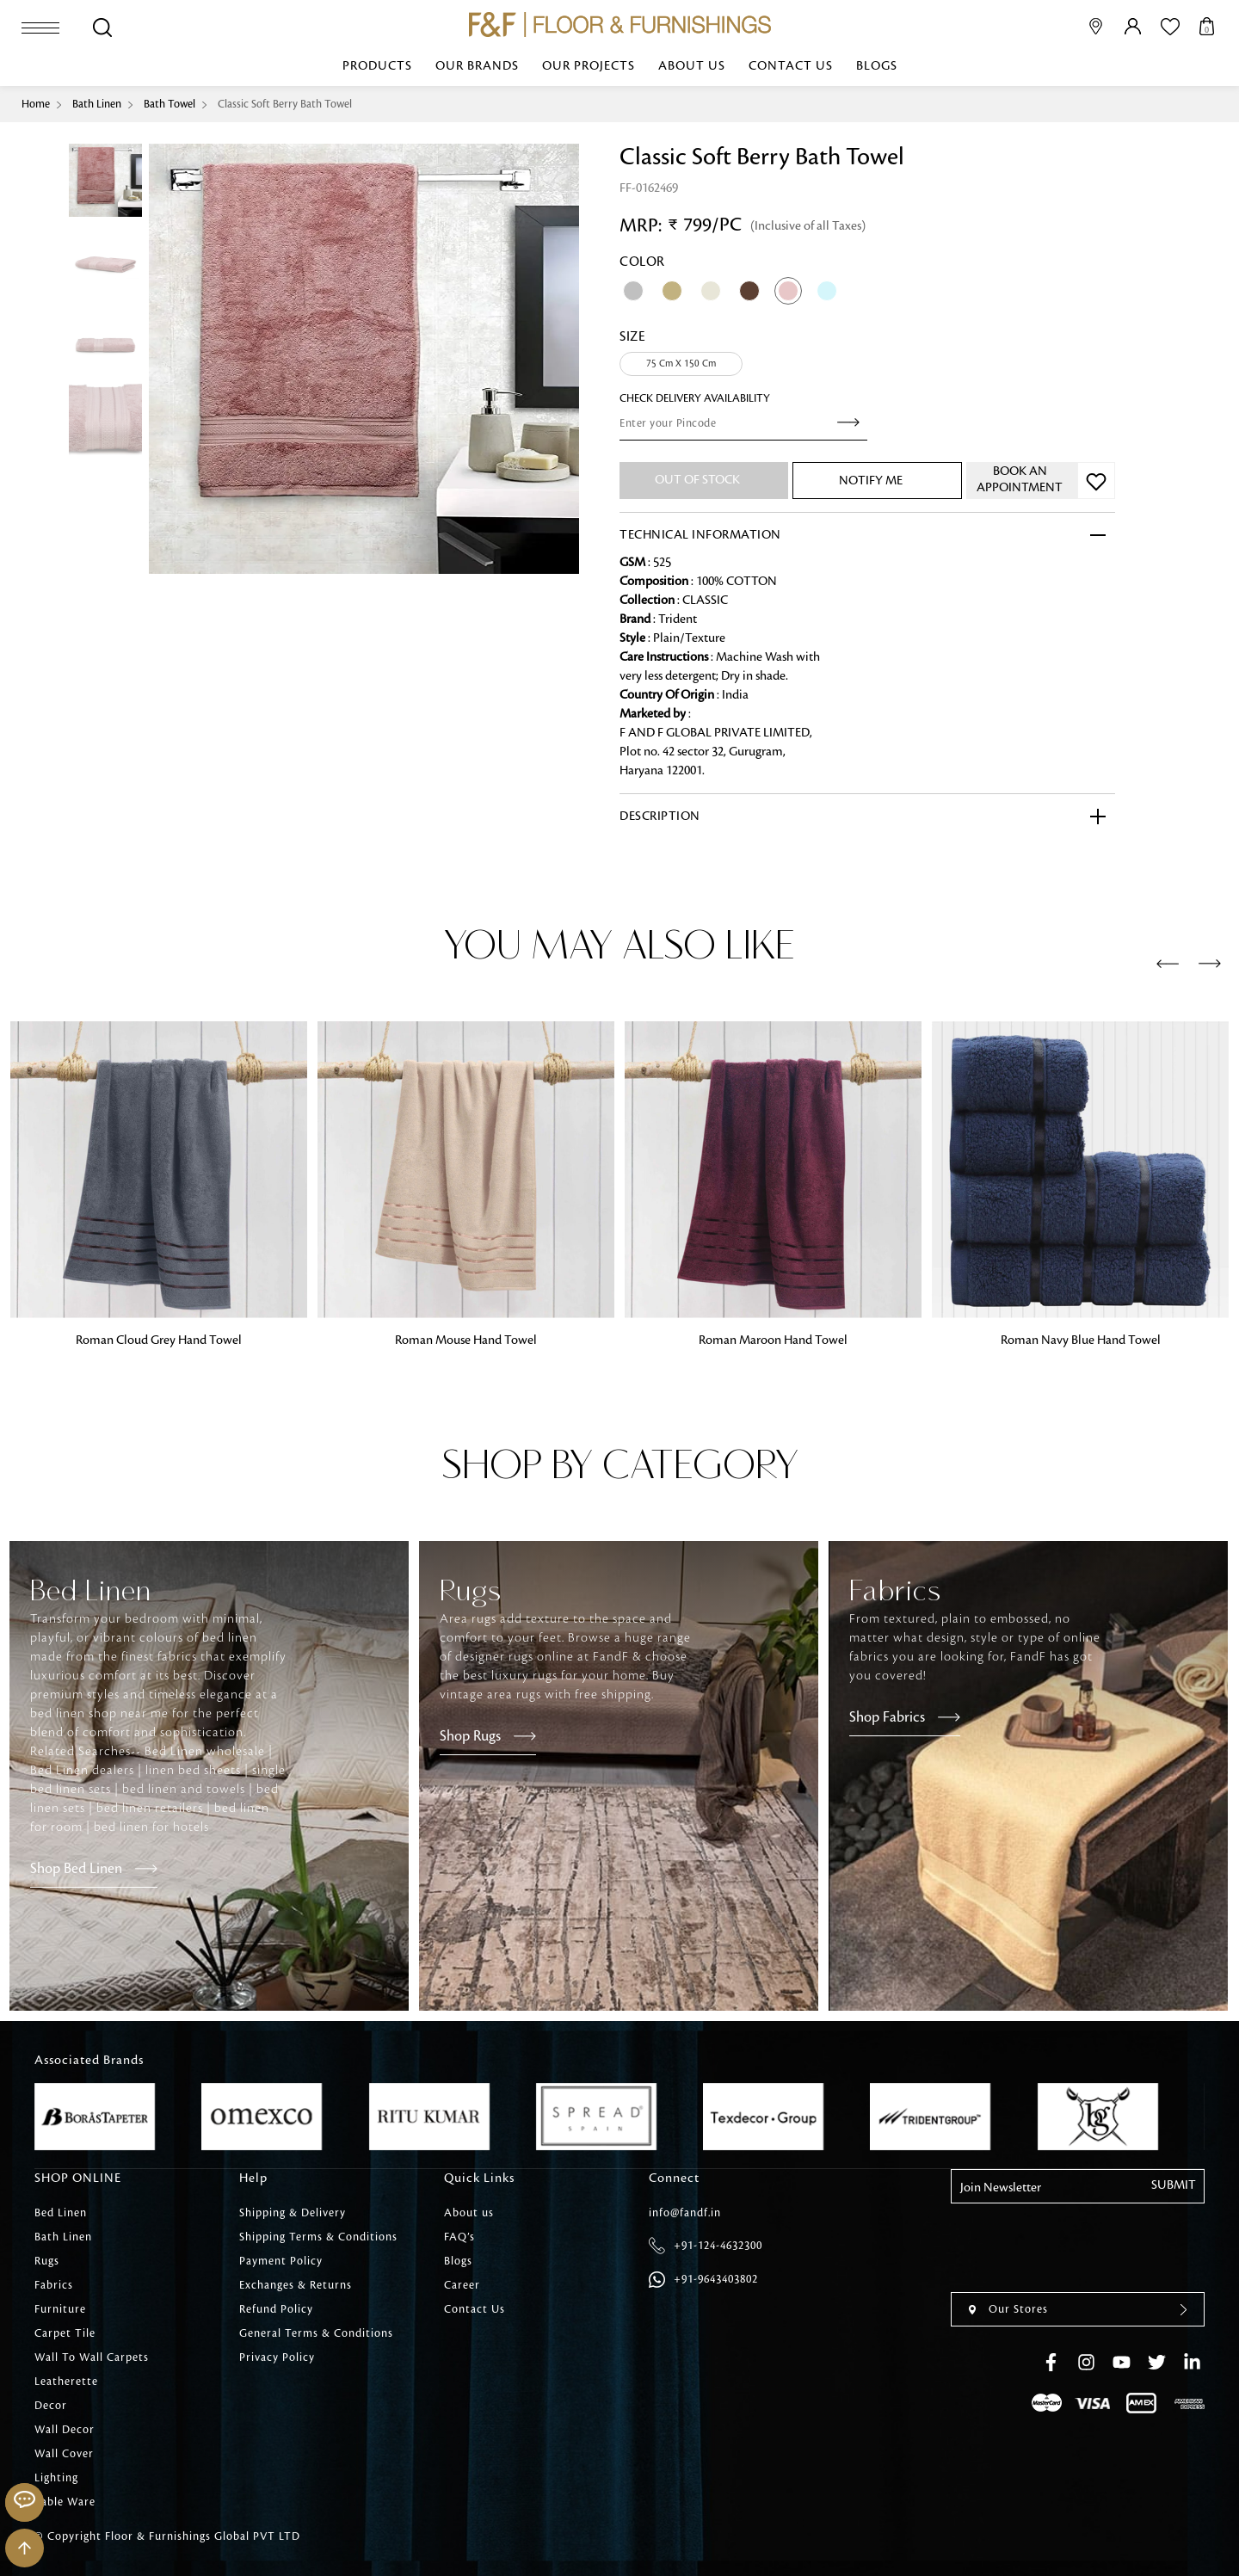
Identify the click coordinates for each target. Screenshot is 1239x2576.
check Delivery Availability (695, 398)
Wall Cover (64, 2454)
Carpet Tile (65, 2333)
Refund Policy (276, 2309)
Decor (50, 2406)
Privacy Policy (277, 2357)
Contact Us (791, 66)
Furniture (60, 2309)
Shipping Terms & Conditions (318, 2237)
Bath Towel (169, 104)
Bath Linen (96, 104)
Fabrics (53, 2285)
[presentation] (1167, 964)
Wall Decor (64, 2430)
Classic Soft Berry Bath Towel (285, 104)
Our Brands (477, 66)
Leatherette (66, 2382)
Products (377, 66)
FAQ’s (459, 2237)
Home (36, 104)
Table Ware (65, 2502)
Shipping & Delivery (292, 2213)
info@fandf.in (685, 2213)
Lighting (56, 2478)
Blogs (876, 66)
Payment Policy (281, 2261)
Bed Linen (60, 2213)
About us (691, 66)
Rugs (46, 2261)
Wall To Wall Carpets (91, 2357)
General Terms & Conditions (316, 2333)
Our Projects (588, 66)
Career (462, 2285)
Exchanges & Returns (295, 2285)
